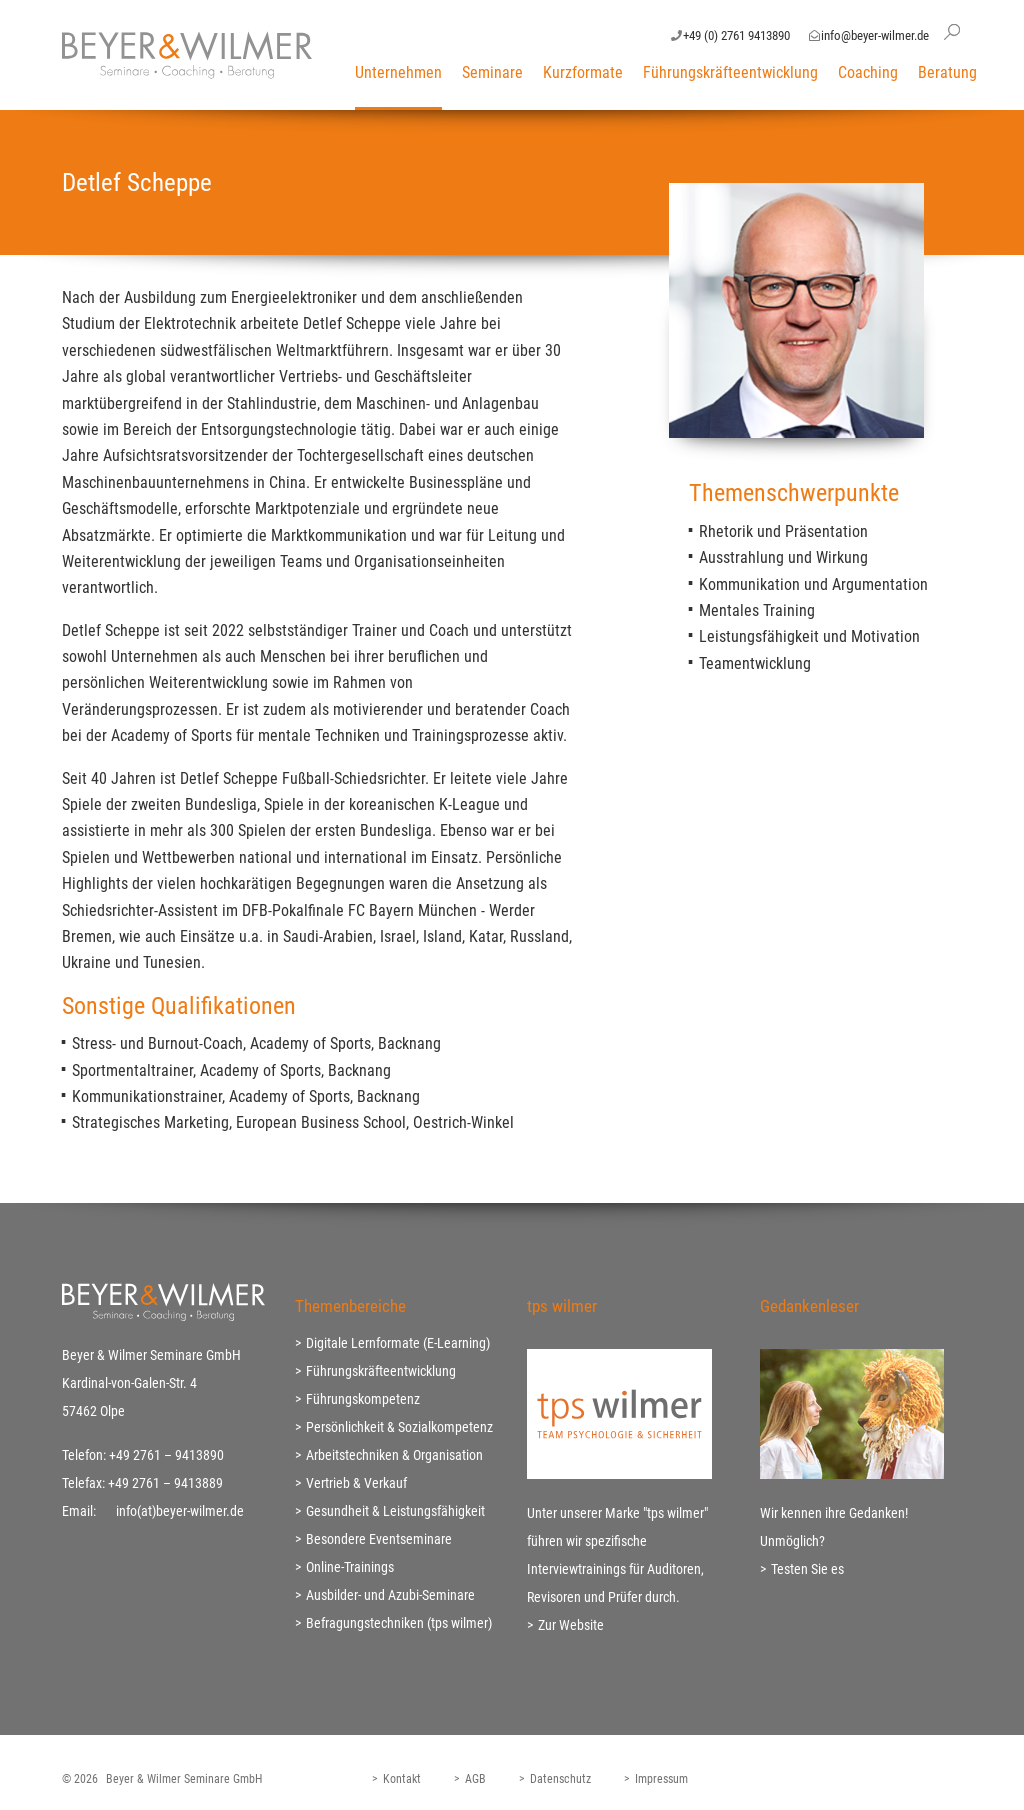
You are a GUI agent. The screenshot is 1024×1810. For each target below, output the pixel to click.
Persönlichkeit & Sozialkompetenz (399, 1427)
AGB (475, 1779)
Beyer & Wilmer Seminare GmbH (184, 1779)
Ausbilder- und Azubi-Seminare (390, 1595)
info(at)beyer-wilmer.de (180, 1511)
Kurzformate (583, 72)
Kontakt (402, 1779)
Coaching (868, 72)
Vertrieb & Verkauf (356, 1483)
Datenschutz (560, 1779)
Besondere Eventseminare (379, 1539)
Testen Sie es (807, 1569)
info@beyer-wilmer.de (875, 35)
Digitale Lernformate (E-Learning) (398, 1343)
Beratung (947, 72)
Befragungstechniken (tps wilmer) (399, 1623)
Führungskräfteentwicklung (730, 72)
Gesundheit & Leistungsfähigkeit (395, 1511)
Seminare (492, 72)
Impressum (661, 1779)
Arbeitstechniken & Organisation (394, 1455)
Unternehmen (398, 72)
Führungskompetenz (363, 1399)
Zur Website (571, 1625)
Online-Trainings (350, 1567)
